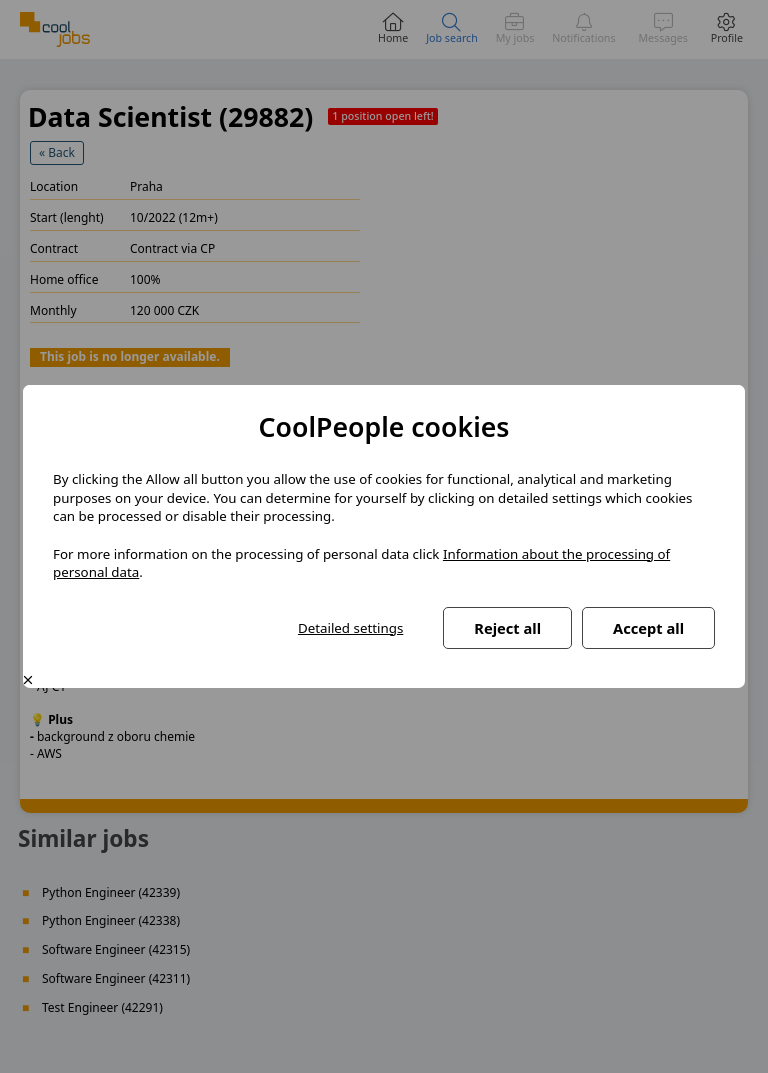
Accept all (648, 628)
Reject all (507, 628)
